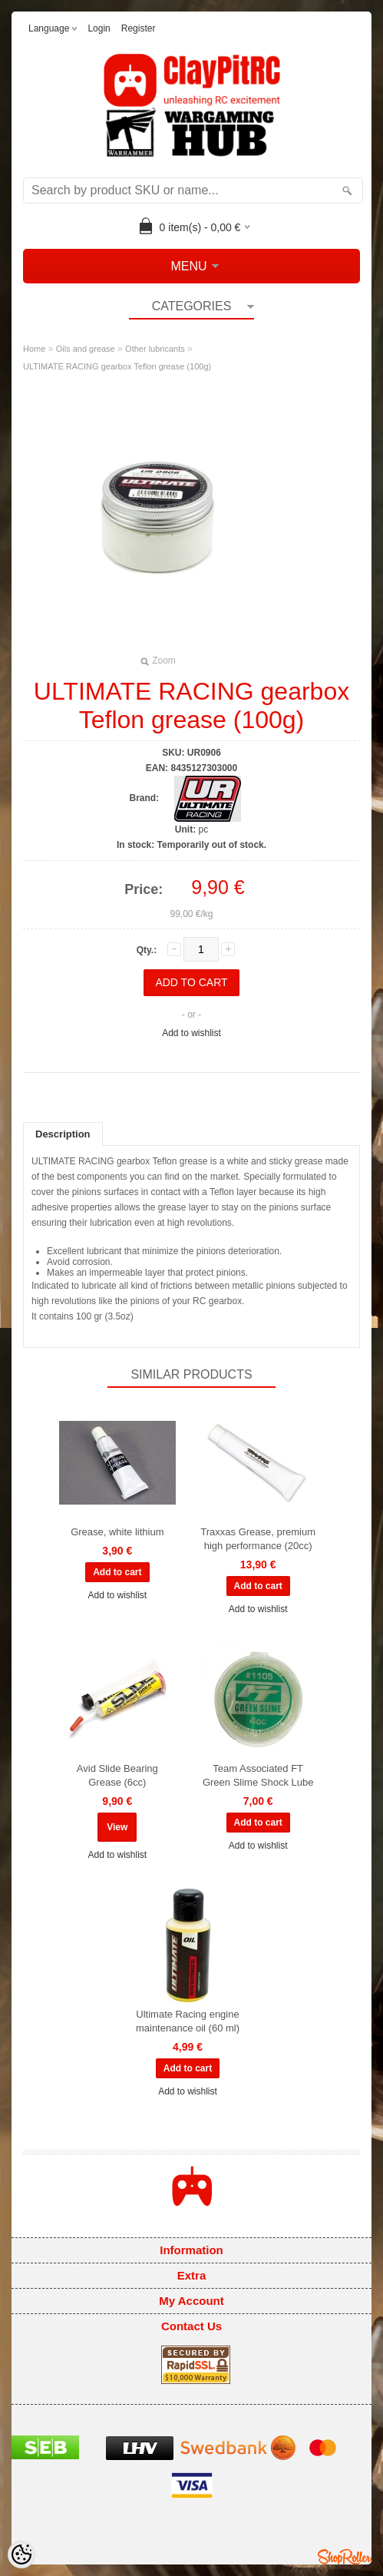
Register (138, 28)
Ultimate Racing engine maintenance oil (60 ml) (187, 2021)
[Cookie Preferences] (21, 2554)
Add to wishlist (191, 1033)
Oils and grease (85, 348)
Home (34, 348)
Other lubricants (155, 348)
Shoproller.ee (344, 2556)
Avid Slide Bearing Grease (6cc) (117, 1775)
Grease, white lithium (117, 1532)
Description (63, 1134)
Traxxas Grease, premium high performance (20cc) (257, 1538)
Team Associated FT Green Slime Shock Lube (258, 1775)
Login (98, 28)
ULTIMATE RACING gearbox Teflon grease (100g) (117, 366)
